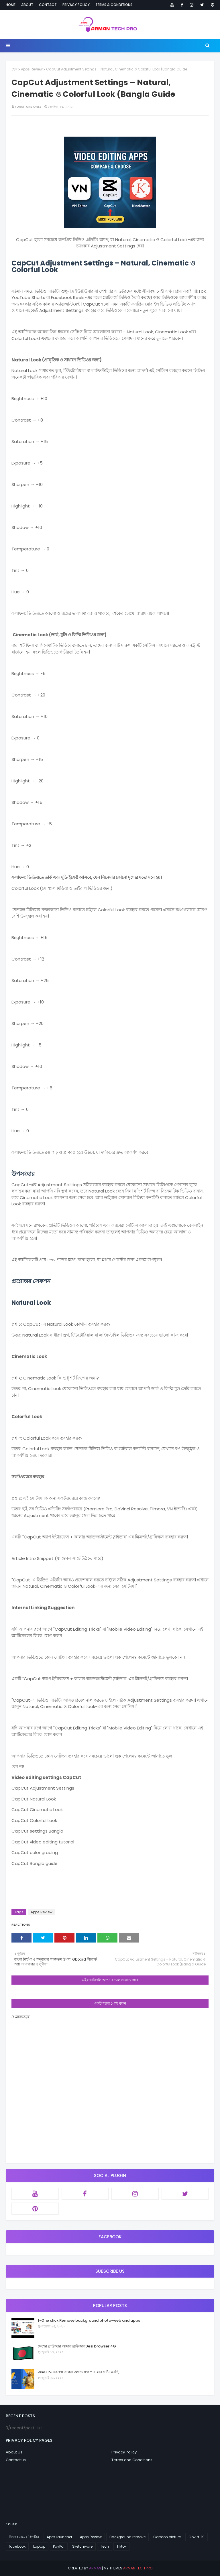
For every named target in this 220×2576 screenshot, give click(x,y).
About (27, 4)
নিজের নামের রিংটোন (24, 2536)
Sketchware (82, 2546)
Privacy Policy (76, 4)
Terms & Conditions (113, 4)
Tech (104, 2546)
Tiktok (121, 2546)
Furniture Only (28, 106)
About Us (14, 2452)
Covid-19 (196, 2536)
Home (10, 4)
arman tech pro (137, 2568)
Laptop (39, 2546)
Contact (48, 4)
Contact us (16, 2460)
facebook (17, 2546)
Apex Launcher (59, 2536)
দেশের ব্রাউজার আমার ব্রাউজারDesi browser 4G (77, 2346)
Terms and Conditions (131, 2460)
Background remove (127, 2536)
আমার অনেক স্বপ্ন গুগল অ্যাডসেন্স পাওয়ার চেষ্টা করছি (78, 2372)
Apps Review (32, 69)
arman (95, 2568)
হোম (14, 69)
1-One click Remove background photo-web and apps (89, 2320)
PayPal (58, 2546)
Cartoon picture (167, 2536)
